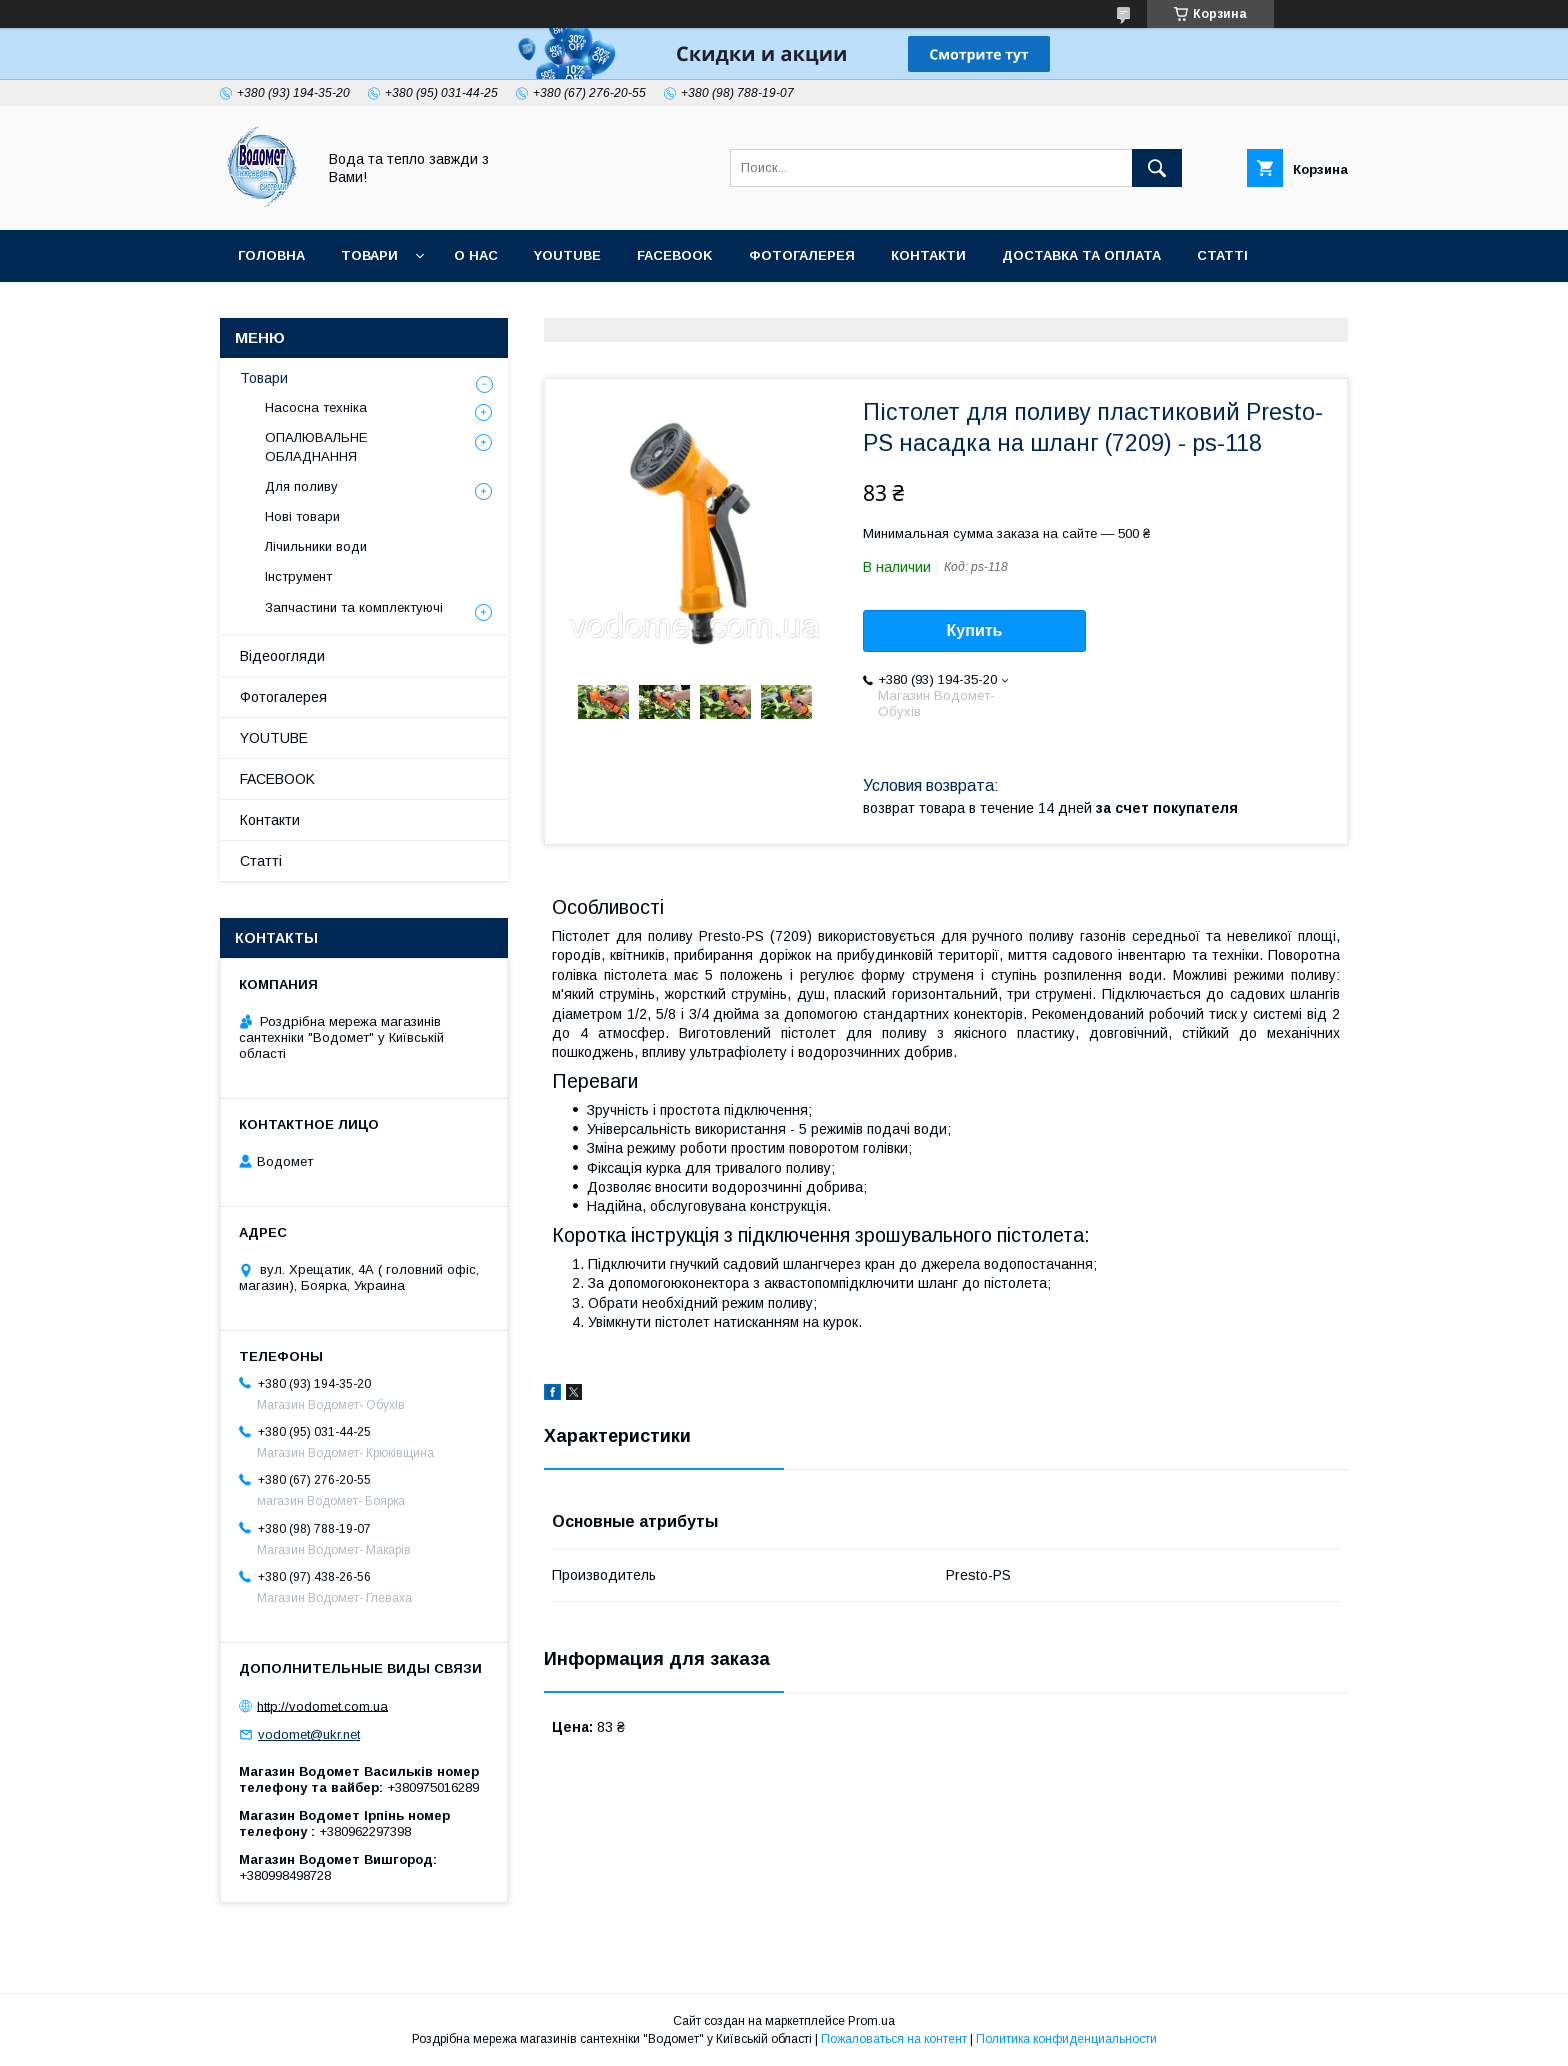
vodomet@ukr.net (309, 1734)
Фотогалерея (802, 255)
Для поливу (301, 486)
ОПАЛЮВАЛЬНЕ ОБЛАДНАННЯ (316, 446)
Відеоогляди (282, 656)
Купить (975, 630)
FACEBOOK (675, 255)
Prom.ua (871, 2021)
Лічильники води (316, 546)
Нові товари (302, 516)
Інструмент (298, 576)
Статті (1222, 255)
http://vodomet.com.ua (322, 1705)
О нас (476, 255)
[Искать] (1157, 168)
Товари (369, 255)
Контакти (928, 255)
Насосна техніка (316, 407)
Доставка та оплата (1081, 255)
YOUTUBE (567, 255)
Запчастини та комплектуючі (354, 607)
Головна (271, 255)
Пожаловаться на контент (894, 2039)
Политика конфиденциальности (1066, 2039)
